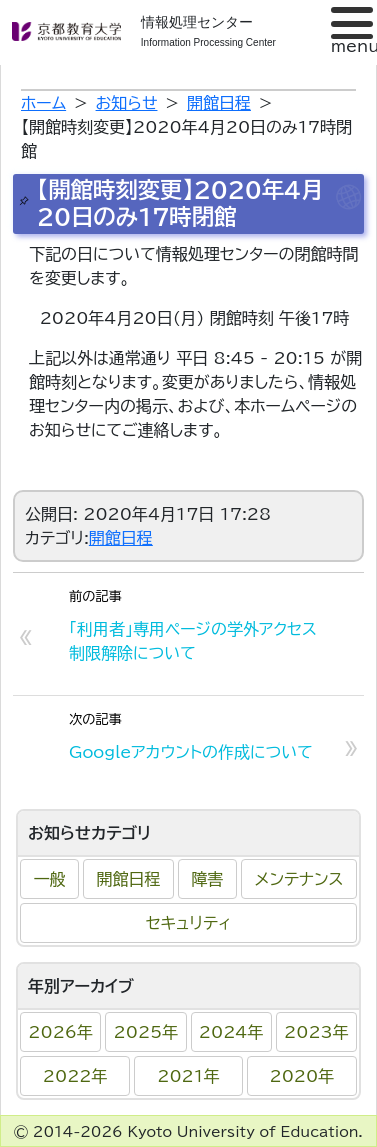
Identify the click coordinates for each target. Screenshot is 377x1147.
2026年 (60, 1032)
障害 (208, 879)
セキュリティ (188, 923)
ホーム (43, 103)
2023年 (316, 1032)
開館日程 (129, 879)
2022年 (75, 1076)
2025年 (146, 1032)
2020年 (302, 1076)
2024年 (231, 1032)
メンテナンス (299, 879)
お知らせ (127, 103)
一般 (50, 879)
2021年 (188, 1076)
